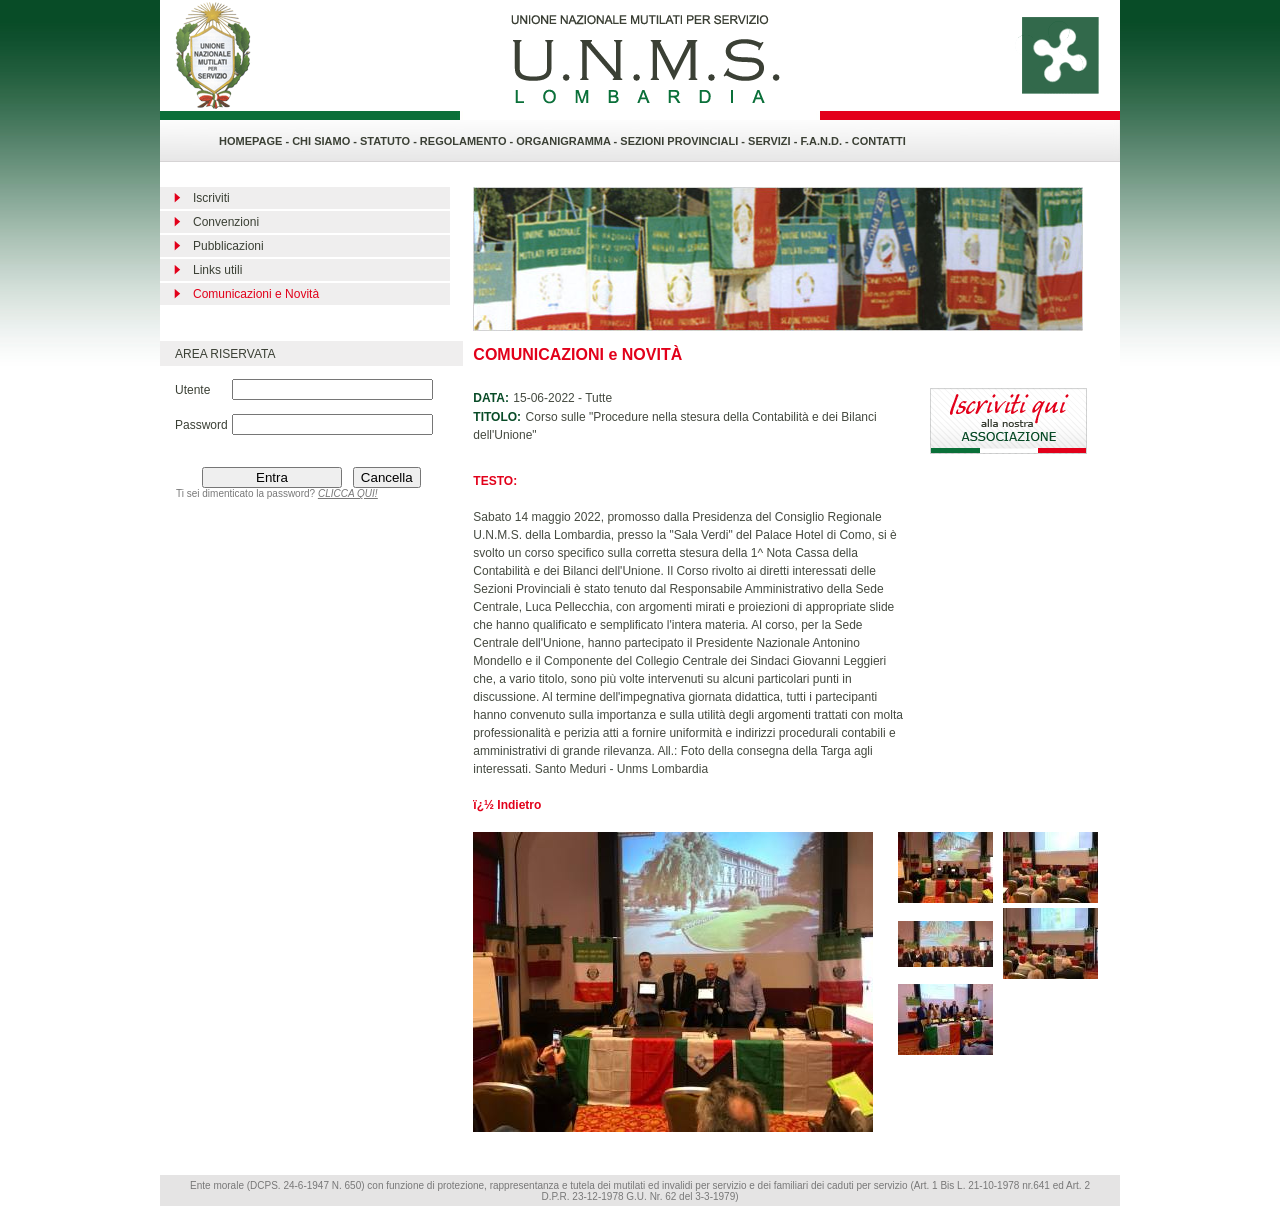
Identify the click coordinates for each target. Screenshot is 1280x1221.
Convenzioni (226, 222)
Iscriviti (211, 198)
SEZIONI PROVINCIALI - (684, 141)
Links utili (217, 270)
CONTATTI (879, 141)
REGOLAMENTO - (468, 141)
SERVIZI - (774, 141)
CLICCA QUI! (348, 493)
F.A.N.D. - (825, 141)
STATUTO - (390, 141)
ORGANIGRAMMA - (568, 141)
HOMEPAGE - (254, 141)
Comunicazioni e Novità (256, 294)
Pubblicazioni (228, 246)
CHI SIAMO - (324, 141)
